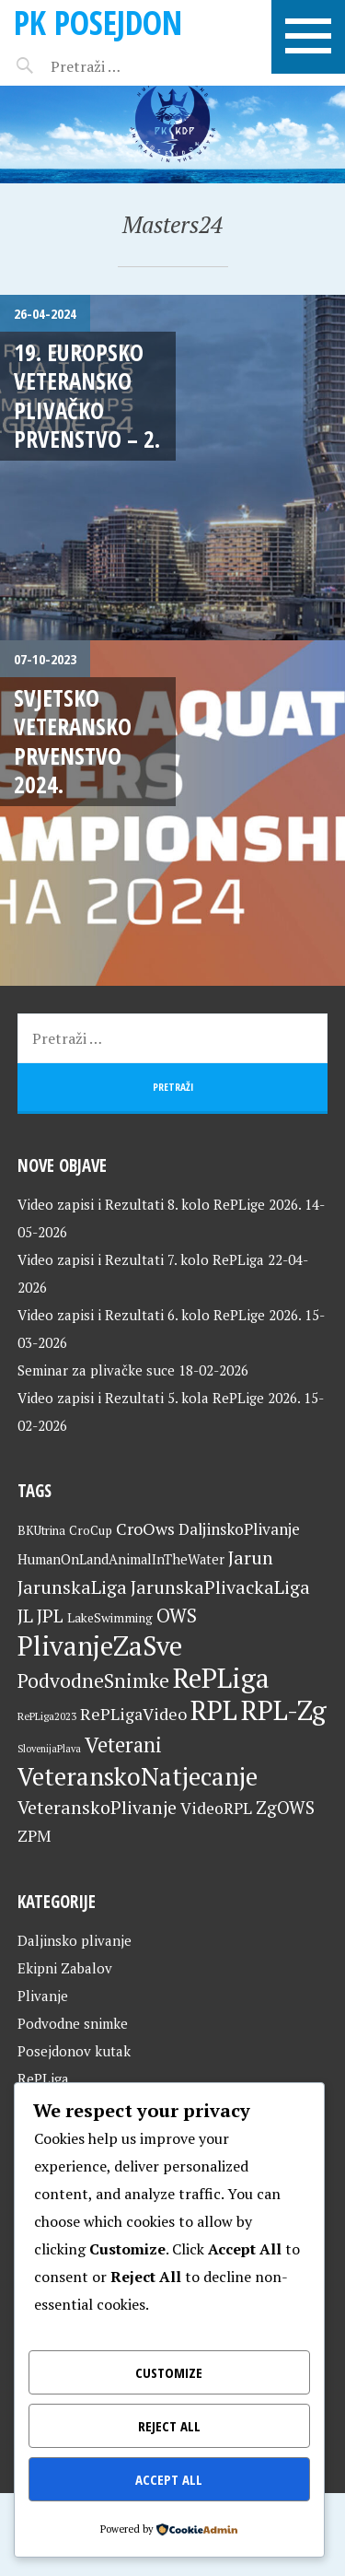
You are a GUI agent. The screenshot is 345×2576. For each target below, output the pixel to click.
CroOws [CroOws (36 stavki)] (145, 1528)
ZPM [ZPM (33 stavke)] (34, 1835)
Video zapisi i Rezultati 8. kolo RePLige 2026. (159, 1204)
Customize (168, 2372)
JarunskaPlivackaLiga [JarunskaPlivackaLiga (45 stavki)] (220, 1587)
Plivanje (42, 1995)
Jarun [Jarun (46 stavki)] (250, 1557)
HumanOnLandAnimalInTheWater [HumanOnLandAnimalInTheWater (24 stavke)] (120, 1559)
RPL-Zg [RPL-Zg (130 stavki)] (284, 1709)
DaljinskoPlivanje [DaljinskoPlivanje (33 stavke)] (239, 1529)
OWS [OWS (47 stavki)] (176, 1615)
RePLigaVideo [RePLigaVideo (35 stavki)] (133, 1714)
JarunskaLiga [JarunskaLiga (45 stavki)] (72, 1587)
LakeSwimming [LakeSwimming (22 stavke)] (110, 1618)
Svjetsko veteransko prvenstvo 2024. (73, 741)
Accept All (168, 2479)
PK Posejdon (98, 22)
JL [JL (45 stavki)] (25, 1615)
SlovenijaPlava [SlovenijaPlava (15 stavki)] (49, 1748)
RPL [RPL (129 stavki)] (213, 1709)
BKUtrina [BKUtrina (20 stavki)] (41, 1530)
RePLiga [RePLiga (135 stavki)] (221, 1677)
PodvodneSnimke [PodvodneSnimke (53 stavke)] (93, 1680)
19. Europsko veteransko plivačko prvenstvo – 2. (87, 395)
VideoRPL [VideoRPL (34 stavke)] (216, 1808)
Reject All (169, 2426)
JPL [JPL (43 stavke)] (50, 1616)
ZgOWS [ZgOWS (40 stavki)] (285, 1807)
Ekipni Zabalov (64, 1968)
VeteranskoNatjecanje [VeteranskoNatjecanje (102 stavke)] (137, 1776)
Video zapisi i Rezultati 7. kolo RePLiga (140, 1259)
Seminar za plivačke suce (96, 1370)
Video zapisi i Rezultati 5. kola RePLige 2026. (158, 1397)
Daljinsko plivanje (74, 1940)
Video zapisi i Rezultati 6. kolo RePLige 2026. (159, 1315)
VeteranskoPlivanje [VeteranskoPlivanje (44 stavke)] (97, 1808)
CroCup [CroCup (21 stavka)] (90, 1530)
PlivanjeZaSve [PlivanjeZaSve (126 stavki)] (99, 1645)
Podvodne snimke (72, 2023)
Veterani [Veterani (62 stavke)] (123, 1744)
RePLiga (43, 2078)
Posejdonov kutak (74, 2051)
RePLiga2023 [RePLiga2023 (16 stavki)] (46, 1716)
